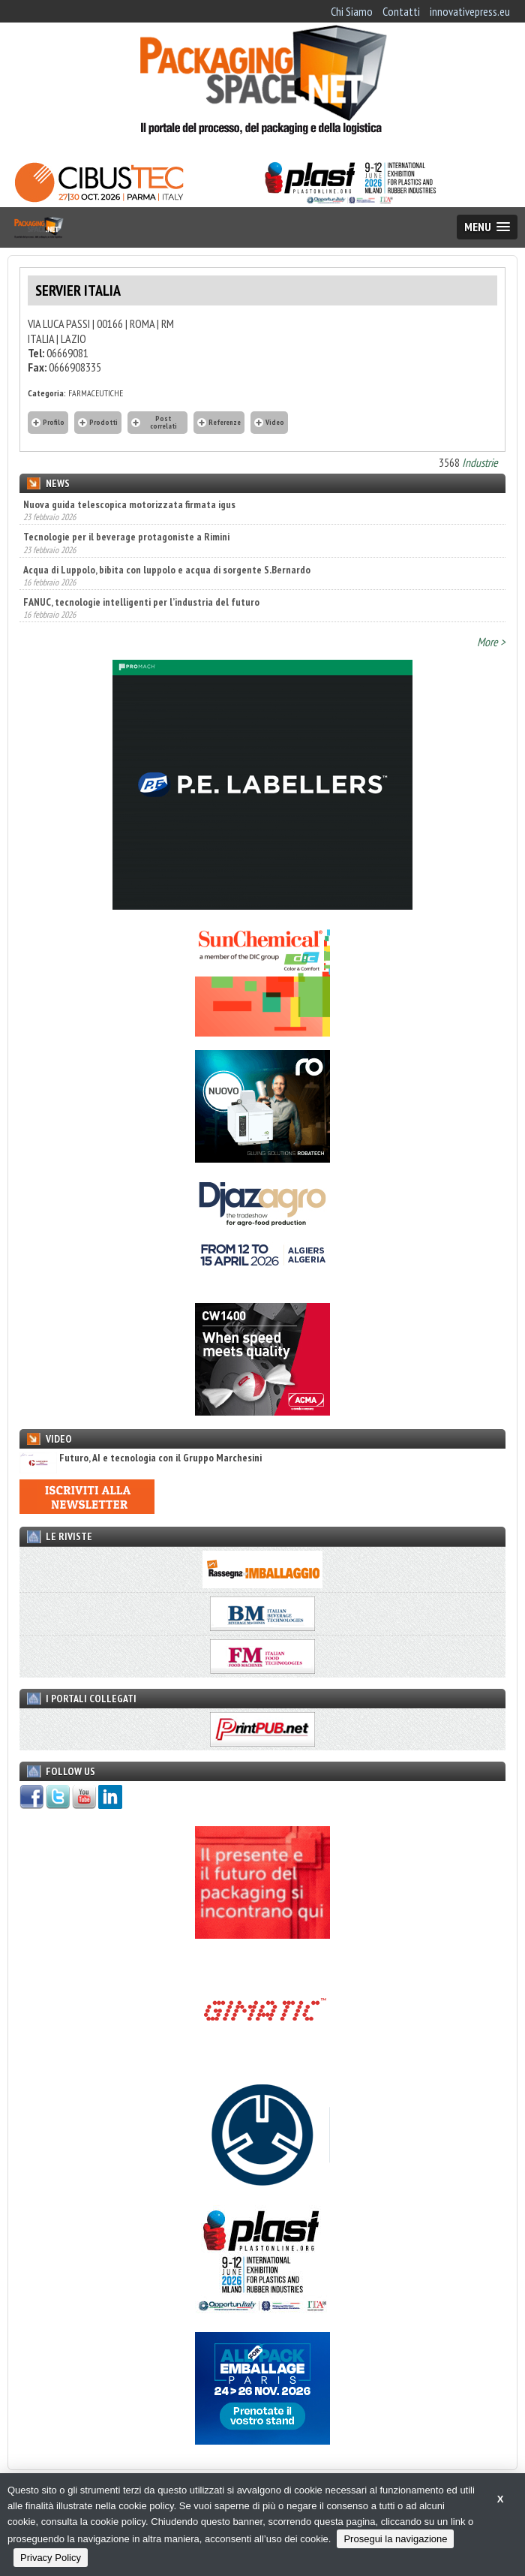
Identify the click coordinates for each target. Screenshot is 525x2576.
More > (491, 641)
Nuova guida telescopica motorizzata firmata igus (129, 504)
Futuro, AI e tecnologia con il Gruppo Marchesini (141, 1458)
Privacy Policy (50, 2557)
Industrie (480, 462)
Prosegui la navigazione (395, 2538)
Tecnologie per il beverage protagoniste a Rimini (126, 537)
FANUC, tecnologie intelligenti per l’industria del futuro (141, 602)
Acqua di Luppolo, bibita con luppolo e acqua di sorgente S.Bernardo (166, 570)
